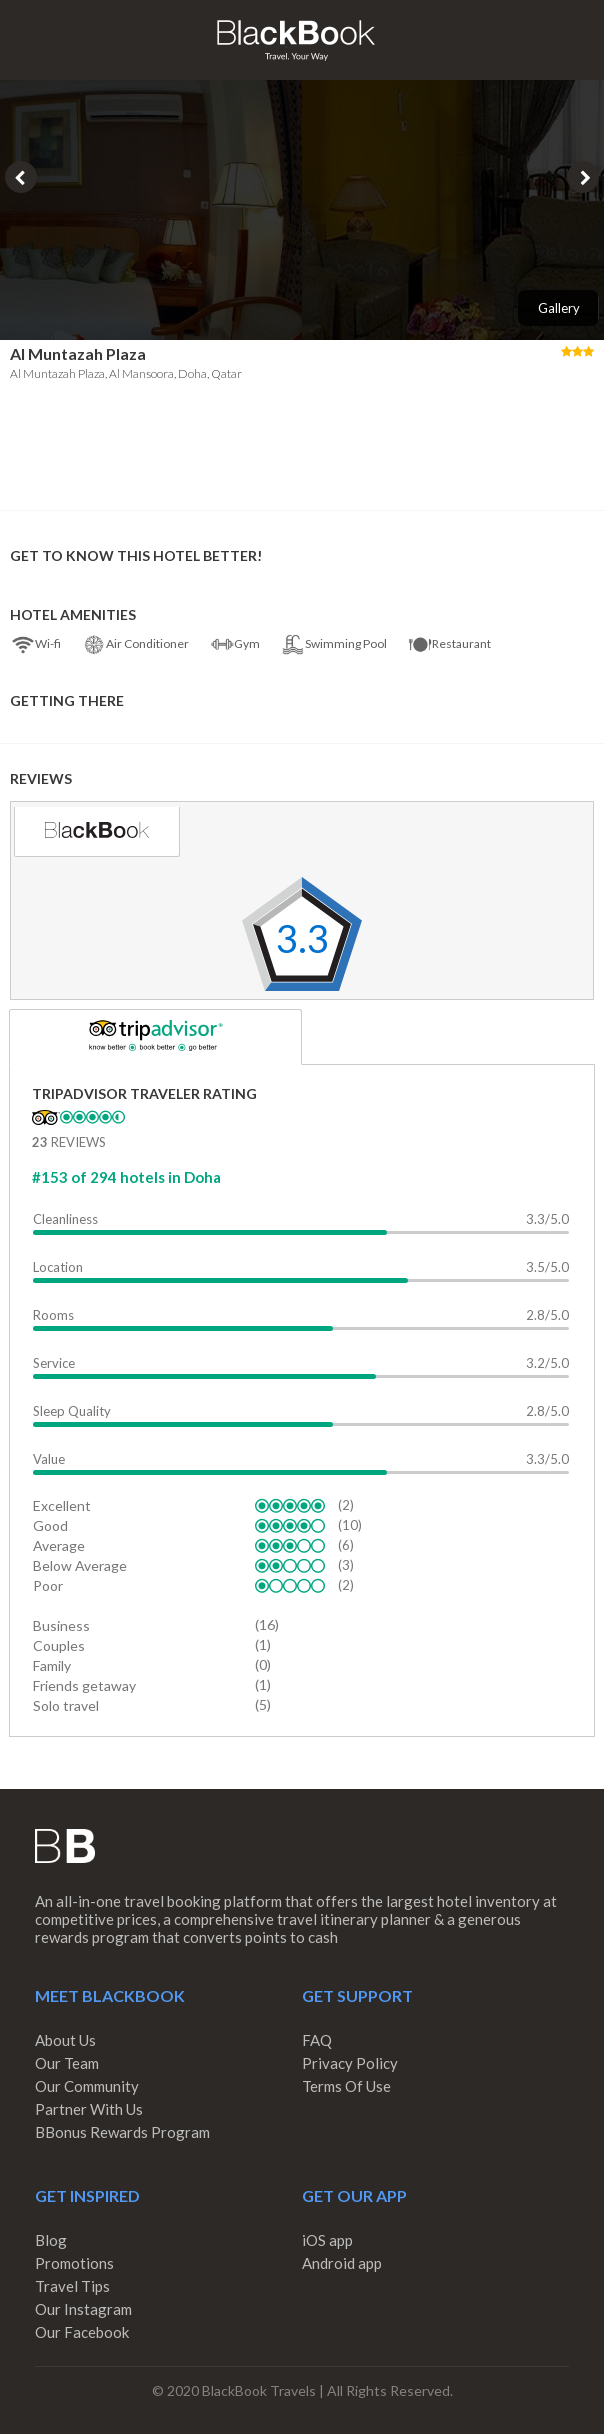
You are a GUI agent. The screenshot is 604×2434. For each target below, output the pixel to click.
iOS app (327, 2240)
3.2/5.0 (547, 1363)
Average (59, 1545)
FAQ (317, 2040)
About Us (65, 2040)
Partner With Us (89, 2109)
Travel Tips (72, 2286)
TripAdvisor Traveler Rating (144, 1093)
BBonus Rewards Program (122, 2132)
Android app (342, 2263)
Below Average (80, 1565)
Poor (48, 1585)
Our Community (87, 2086)
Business (61, 1625)
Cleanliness (65, 1219)
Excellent (62, 1505)
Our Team (67, 2063)
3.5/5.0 (547, 1267)
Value (49, 1459)
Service (54, 1363)
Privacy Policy (350, 2063)
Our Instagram (83, 2309)
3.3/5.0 (547, 1219)
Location (58, 1267)
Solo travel (66, 1705)
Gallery (559, 308)
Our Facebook (82, 2332)
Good (50, 1525)
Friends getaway (84, 1685)
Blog (51, 2240)
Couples (59, 1645)
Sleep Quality (72, 1411)
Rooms (53, 1315)
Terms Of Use (346, 2086)
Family (52, 1665)
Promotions (74, 2263)
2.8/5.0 (547, 1315)
